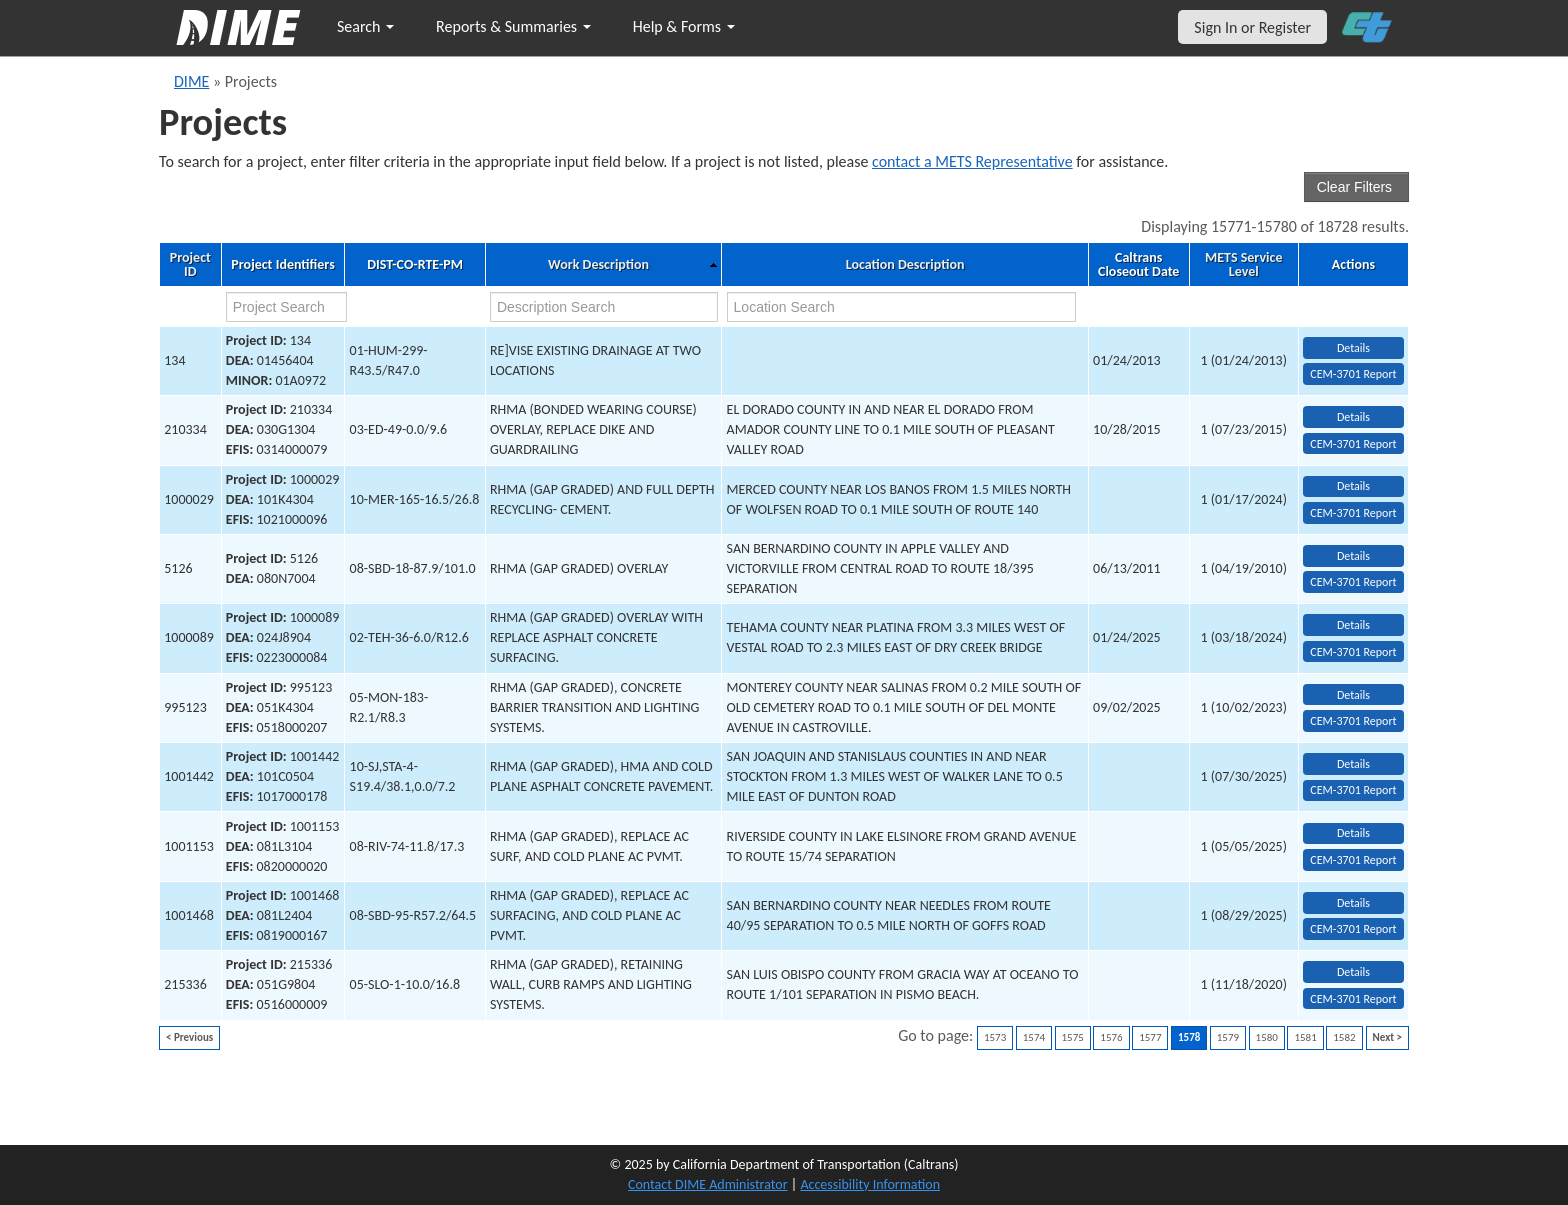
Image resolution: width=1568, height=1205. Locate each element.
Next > (1387, 1037)
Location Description (905, 265)
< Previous (189, 1037)
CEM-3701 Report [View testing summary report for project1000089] (1353, 652)
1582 (1344, 1037)
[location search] (902, 307)
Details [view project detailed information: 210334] (1353, 417)
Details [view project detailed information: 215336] (1353, 972)
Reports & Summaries (513, 26)
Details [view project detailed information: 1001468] (1353, 903)
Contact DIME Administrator (708, 1184)
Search (365, 26)
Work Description (598, 265)
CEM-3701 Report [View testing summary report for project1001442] (1353, 790)
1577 (1150, 1037)
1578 (1189, 1037)
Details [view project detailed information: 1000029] (1353, 486)
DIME (191, 81)
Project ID (190, 265)
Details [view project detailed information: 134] (1353, 348)
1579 (1228, 1037)
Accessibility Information (870, 1184)
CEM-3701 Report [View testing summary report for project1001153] (1353, 860)
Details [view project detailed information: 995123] (1353, 695)
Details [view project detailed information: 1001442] (1353, 764)
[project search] (287, 307)
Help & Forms (684, 26)
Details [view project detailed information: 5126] (1353, 556)
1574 (1034, 1037)
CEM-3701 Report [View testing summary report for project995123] (1353, 721)
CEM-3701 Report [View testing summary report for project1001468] (1353, 929)
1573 (995, 1037)
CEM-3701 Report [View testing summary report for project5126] (1353, 582)
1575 (1073, 1037)
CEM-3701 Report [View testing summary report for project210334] (1353, 444)
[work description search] (604, 307)
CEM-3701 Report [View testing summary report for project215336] (1353, 999)
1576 (1111, 1037)
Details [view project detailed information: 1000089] (1353, 625)
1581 (1305, 1037)
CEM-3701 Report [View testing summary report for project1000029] (1353, 513)
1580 (1267, 1037)
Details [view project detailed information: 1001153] (1353, 833)
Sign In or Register (1252, 27)
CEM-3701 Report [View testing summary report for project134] (1353, 374)
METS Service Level (1243, 265)
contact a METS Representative (972, 161)
